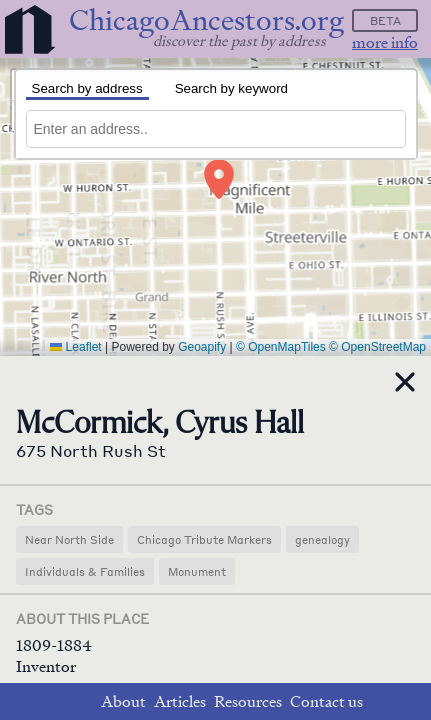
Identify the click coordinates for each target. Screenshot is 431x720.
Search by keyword (231, 88)
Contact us (326, 701)
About (123, 701)
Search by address (87, 88)
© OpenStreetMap (377, 347)
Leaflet (75, 347)
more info (385, 42)
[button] (220, 178)
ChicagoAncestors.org (206, 20)
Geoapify (202, 347)
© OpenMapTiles (281, 347)
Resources (248, 701)
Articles (180, 701)
